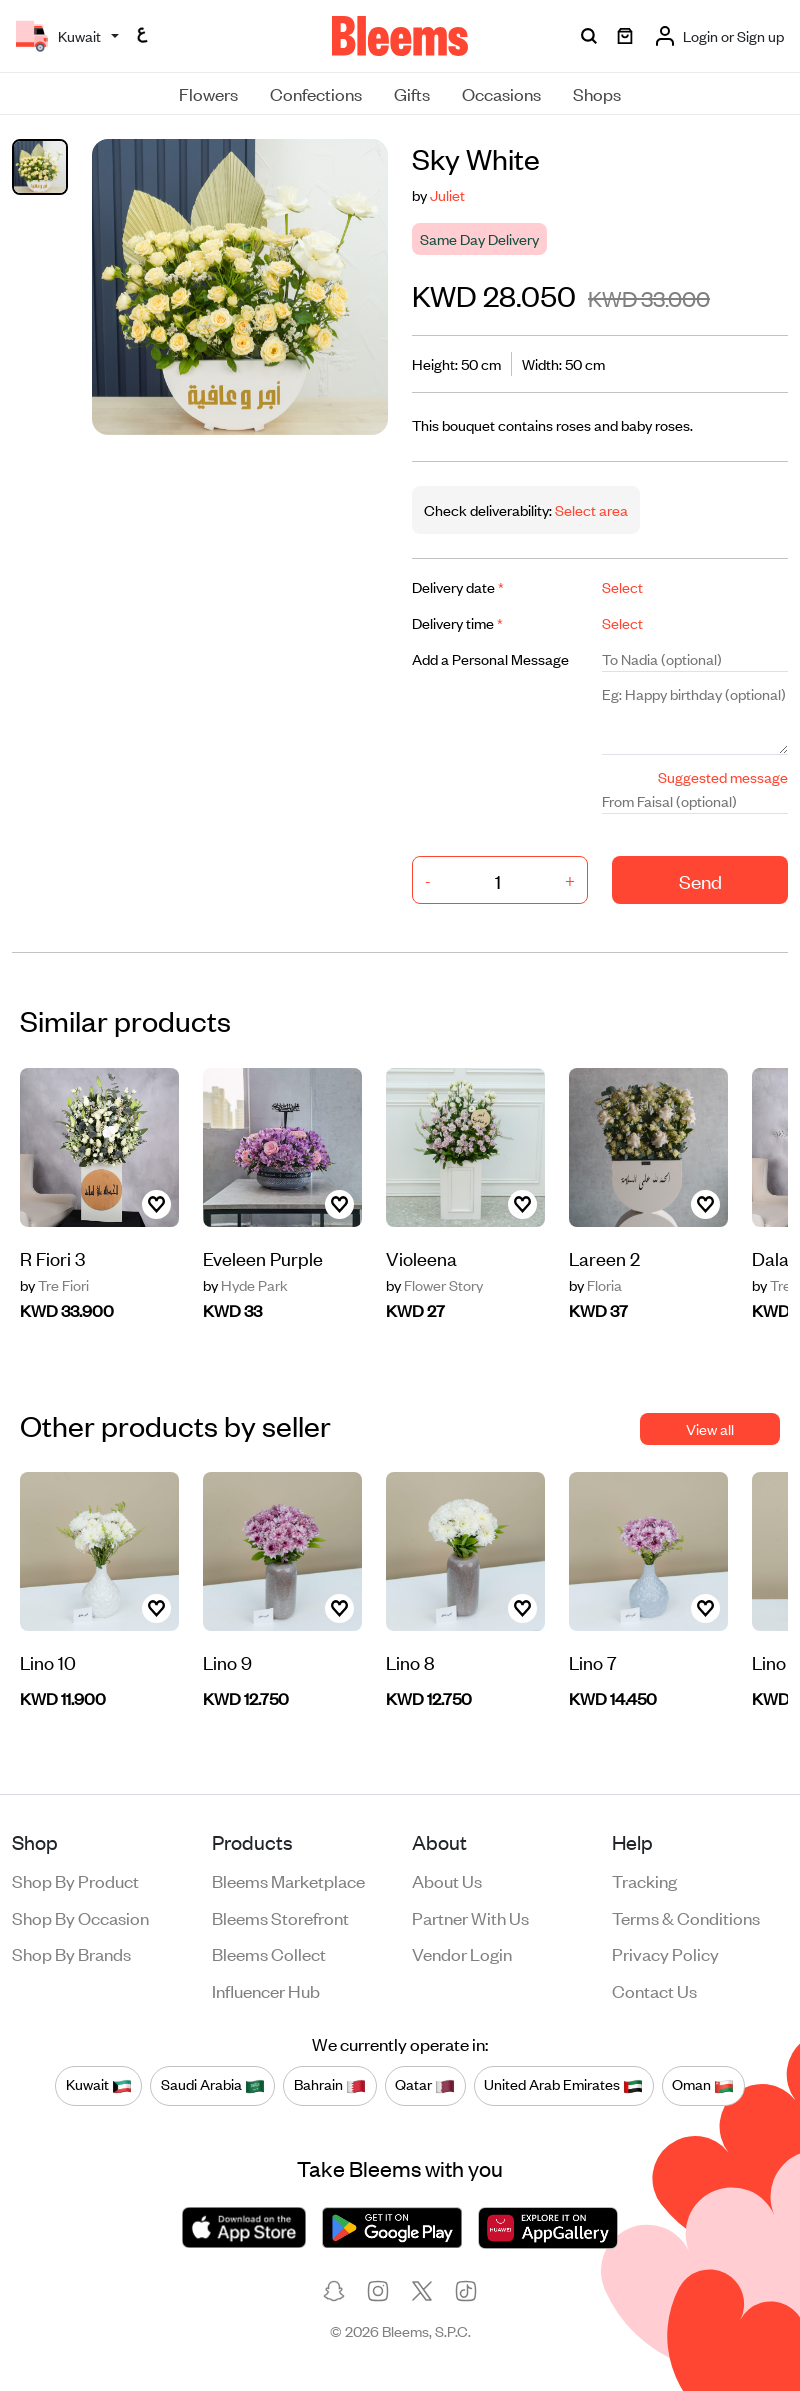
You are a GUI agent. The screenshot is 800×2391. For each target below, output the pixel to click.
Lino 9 (227, 1661)
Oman (703, 2085)
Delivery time (457, 622)
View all (710, 1428)
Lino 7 (593, 1661)
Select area (590, 509)
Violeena (421, 1257)
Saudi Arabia (213, 2085)
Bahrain (330, 2085)
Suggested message (723, 776)
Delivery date (458, 586)
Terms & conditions (686, 1917)
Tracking (644, 1880)
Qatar (425, 2085)
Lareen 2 (604, 1257)
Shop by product (75, 1880)
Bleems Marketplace (288, 1880)
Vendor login (462, 1953)
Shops (597, 93)
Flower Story (434, 1285)
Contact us (654, 1990)
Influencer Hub (266, 1990)
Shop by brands (71, 1953)
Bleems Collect (269, 1953)
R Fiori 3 (52, 1257)
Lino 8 (410, 1661)
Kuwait (99, 2085)
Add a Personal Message (490, 658)
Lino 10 (48, 1661)
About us (447, 1880)
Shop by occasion (80, 1917)
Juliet (447, 194)
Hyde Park (245, 1285)
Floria (595, 1285)
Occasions (501, 93)
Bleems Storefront (280, 1917)
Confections (316, 93)
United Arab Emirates (563, 2085)
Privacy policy (665, 1953)
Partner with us (470, 1917)
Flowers (208, 93)
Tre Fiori (54, 1285)
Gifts (412, 93)
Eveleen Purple (263, 1257)
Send (700, 880)
